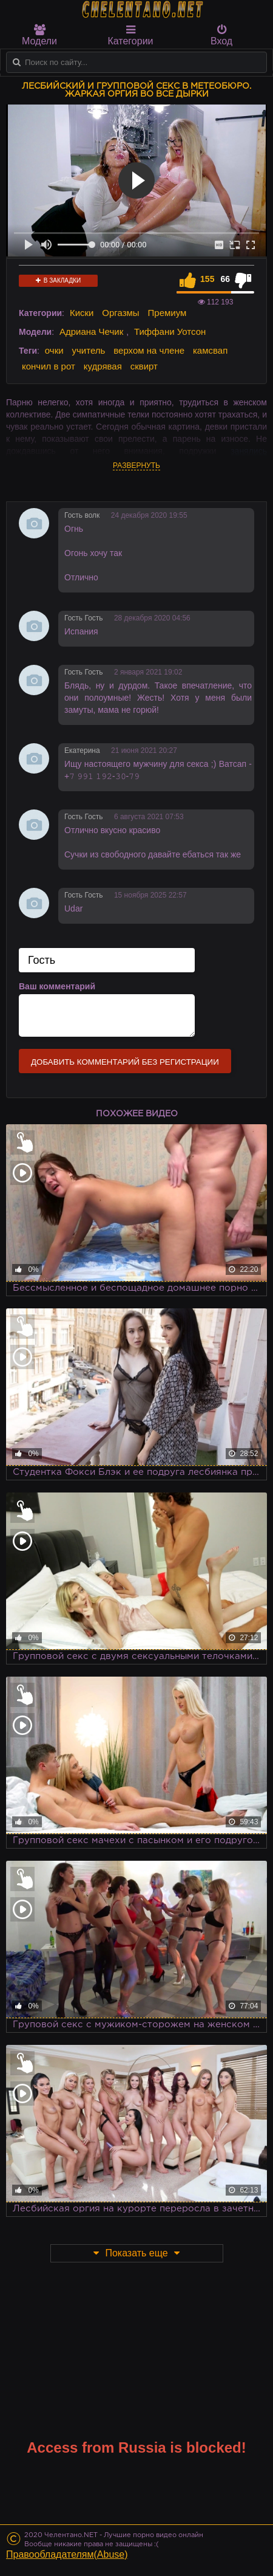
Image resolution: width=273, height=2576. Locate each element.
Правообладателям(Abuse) (67, 2554)
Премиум (167, 312)
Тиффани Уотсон (170, 331)
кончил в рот (48, 366)
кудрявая (103, 366)
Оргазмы (120, 312)
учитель (89, 350)
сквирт (144, 366)
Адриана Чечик (91, 331)
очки (54, 350)
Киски (82, 312)
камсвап (210, 350)
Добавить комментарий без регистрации (125, 1061)
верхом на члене (148, 350)
